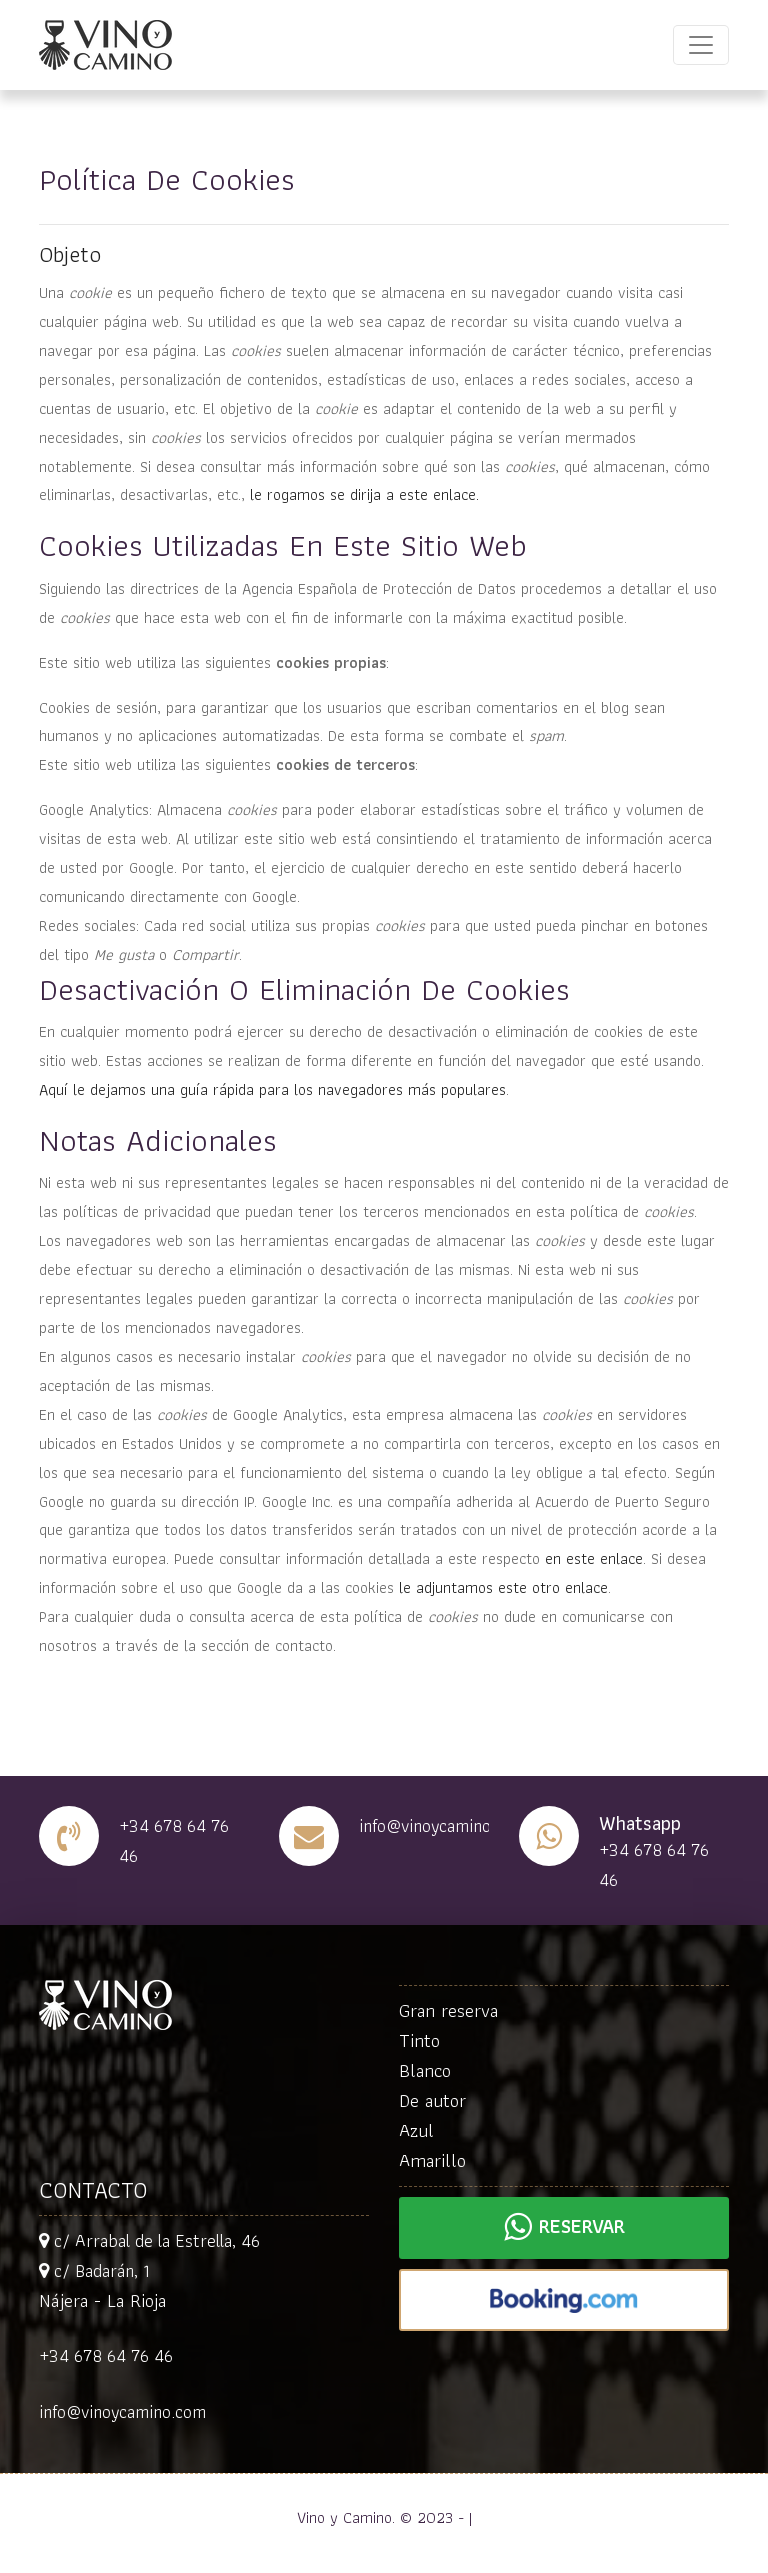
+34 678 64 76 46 (106, 2355)
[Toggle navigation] (701, 45)
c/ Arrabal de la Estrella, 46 (149, 2240)
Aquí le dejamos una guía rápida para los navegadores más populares (272, 1089)
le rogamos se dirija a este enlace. (364, 494)
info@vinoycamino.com (122, 2411)
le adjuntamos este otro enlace (503, 1587)
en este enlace (594, 1558)
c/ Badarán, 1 (94, 2270)
